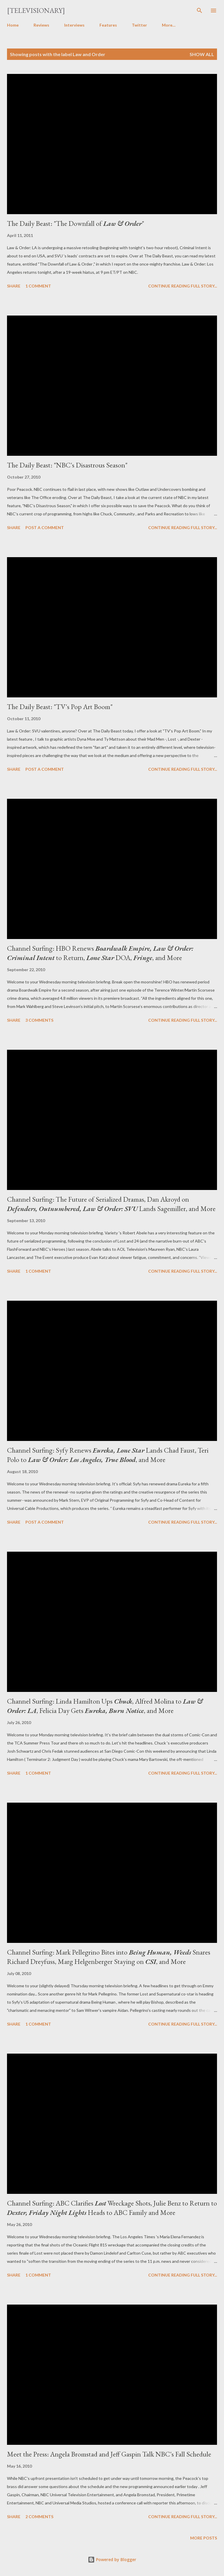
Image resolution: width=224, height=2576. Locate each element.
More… (169, 24)
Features (108, 24)
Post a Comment (44, 527)
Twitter (139, 24)
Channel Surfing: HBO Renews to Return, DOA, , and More (100, 953)
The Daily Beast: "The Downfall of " (75, 223)
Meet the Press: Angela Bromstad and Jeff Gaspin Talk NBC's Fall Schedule (109, 2454)
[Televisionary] (36, 10)
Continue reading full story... (182, 285)
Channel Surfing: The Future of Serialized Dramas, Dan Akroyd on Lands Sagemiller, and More (111, 1204)
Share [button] (13, 285)
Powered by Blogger (112, 2559)
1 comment (38, 285)
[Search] (199, 10)
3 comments (39, 1020)
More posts (203, 2537)
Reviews (41, 24)
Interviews (74, 24)
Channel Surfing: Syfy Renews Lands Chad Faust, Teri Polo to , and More (108, 1455)
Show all (202, 54)
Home (13, 24)
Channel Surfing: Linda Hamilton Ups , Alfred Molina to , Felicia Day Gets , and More (105, 1706)
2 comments (39, 2516)
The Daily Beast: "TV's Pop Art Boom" (60, 706)
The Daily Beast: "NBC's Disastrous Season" (67, 465)
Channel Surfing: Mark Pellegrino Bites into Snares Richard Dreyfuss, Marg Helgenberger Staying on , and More (108, 1957)
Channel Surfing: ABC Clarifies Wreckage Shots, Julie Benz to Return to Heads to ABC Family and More (112, 2208)
